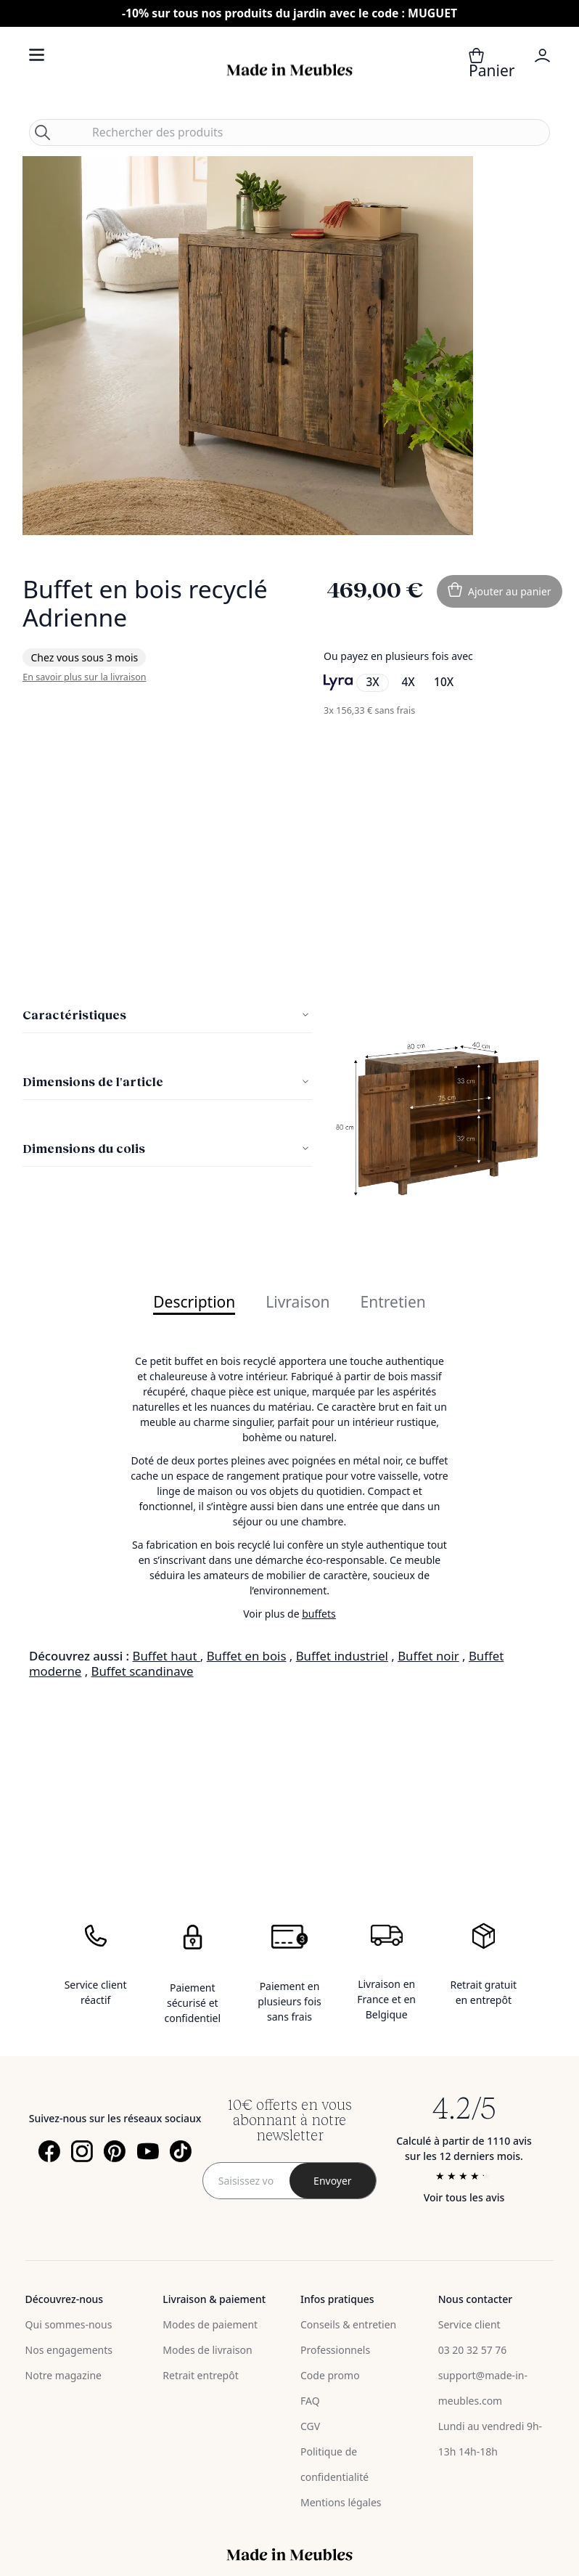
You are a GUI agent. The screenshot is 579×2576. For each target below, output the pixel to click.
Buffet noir (428, 1655)
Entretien (393, 1303)
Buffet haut (166, 1655)
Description (194, 1303)
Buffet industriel (342, 1655)
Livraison (297, 1303)
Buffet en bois (247, 1655)
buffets (319, 1614)
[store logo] (289, 70)
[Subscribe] (333, 2180)
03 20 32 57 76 (472, 2350)
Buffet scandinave (142, 1671)
